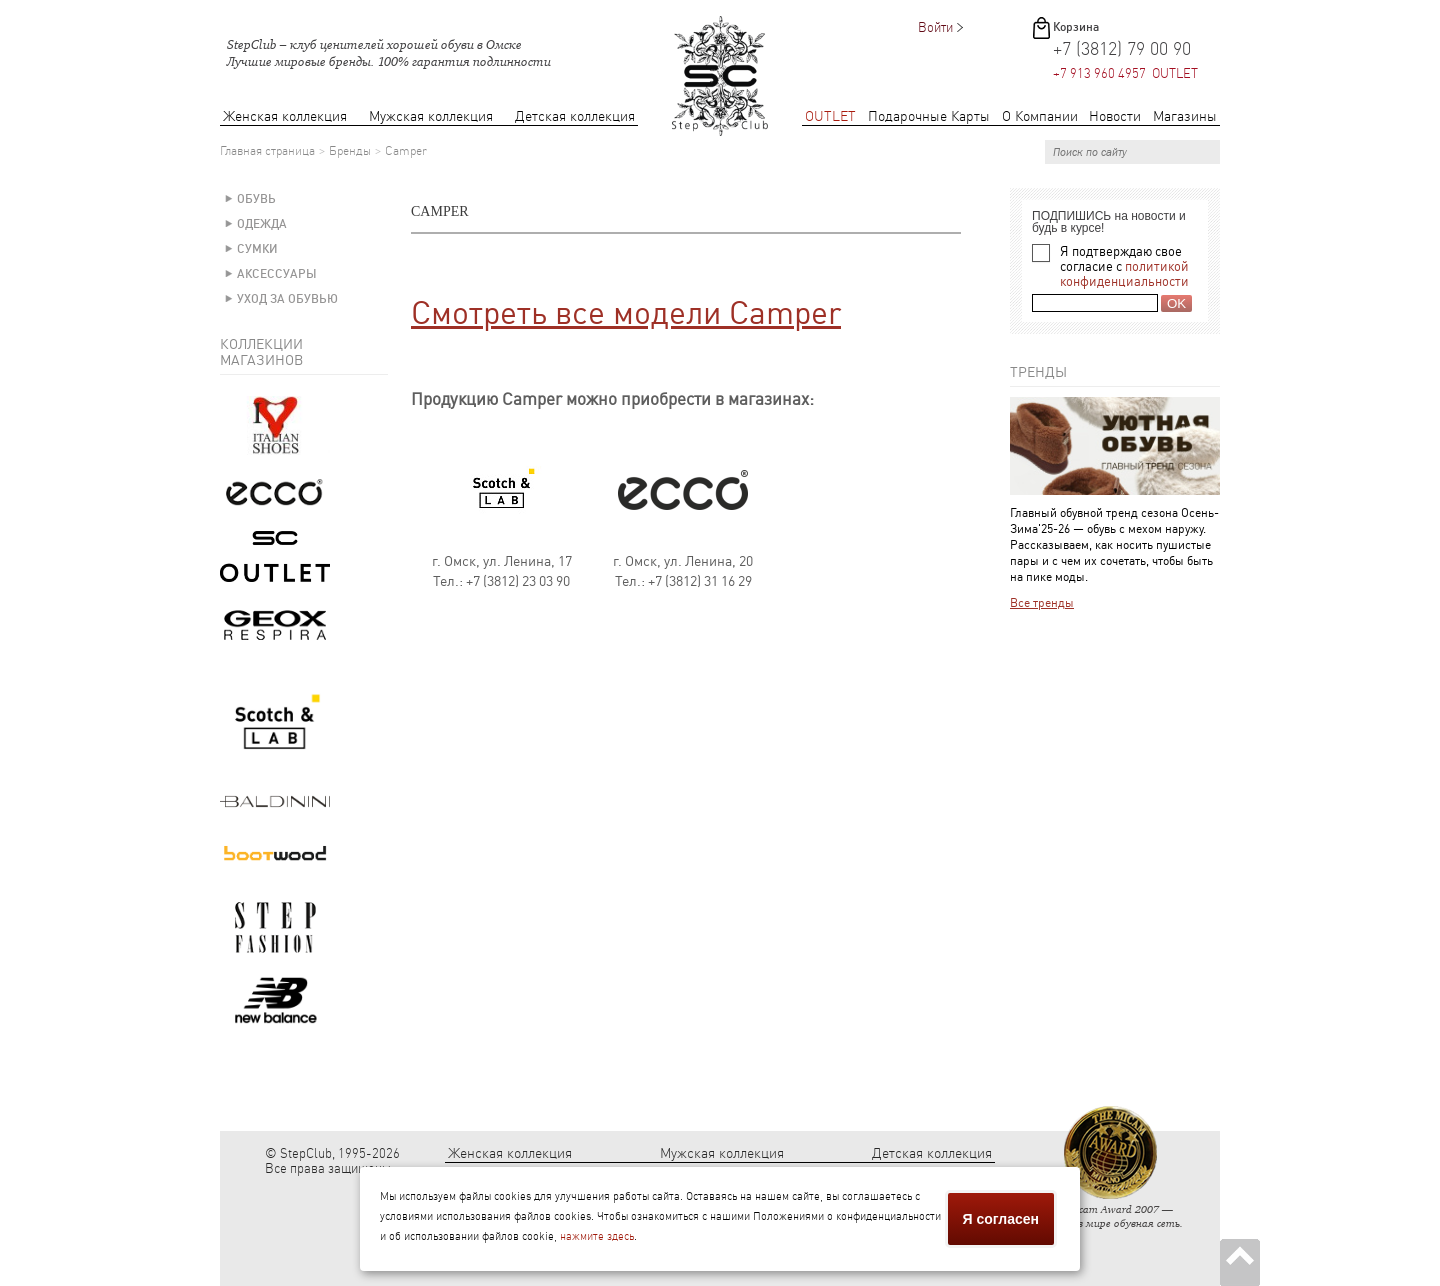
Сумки (257, 249)
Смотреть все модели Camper (626, 313)
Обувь (256, 199)
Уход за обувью (287, 299)
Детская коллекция (575, 116)
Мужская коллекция (431, 116)
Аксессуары (277, 274)
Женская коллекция (285, 116)
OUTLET (830, 116)
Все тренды (1042, 603)
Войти (935, 27)
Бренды (350, 151)
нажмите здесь (597, 1236)
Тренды (1038, 372)
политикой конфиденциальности (1124, 274)
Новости (1115, 116)
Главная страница (267, 151)
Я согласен (1001, 1219)
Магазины (1185, 116)
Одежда (262, 224)
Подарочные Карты (929, 116)
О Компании (1040, 116)
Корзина (1076, 27)
